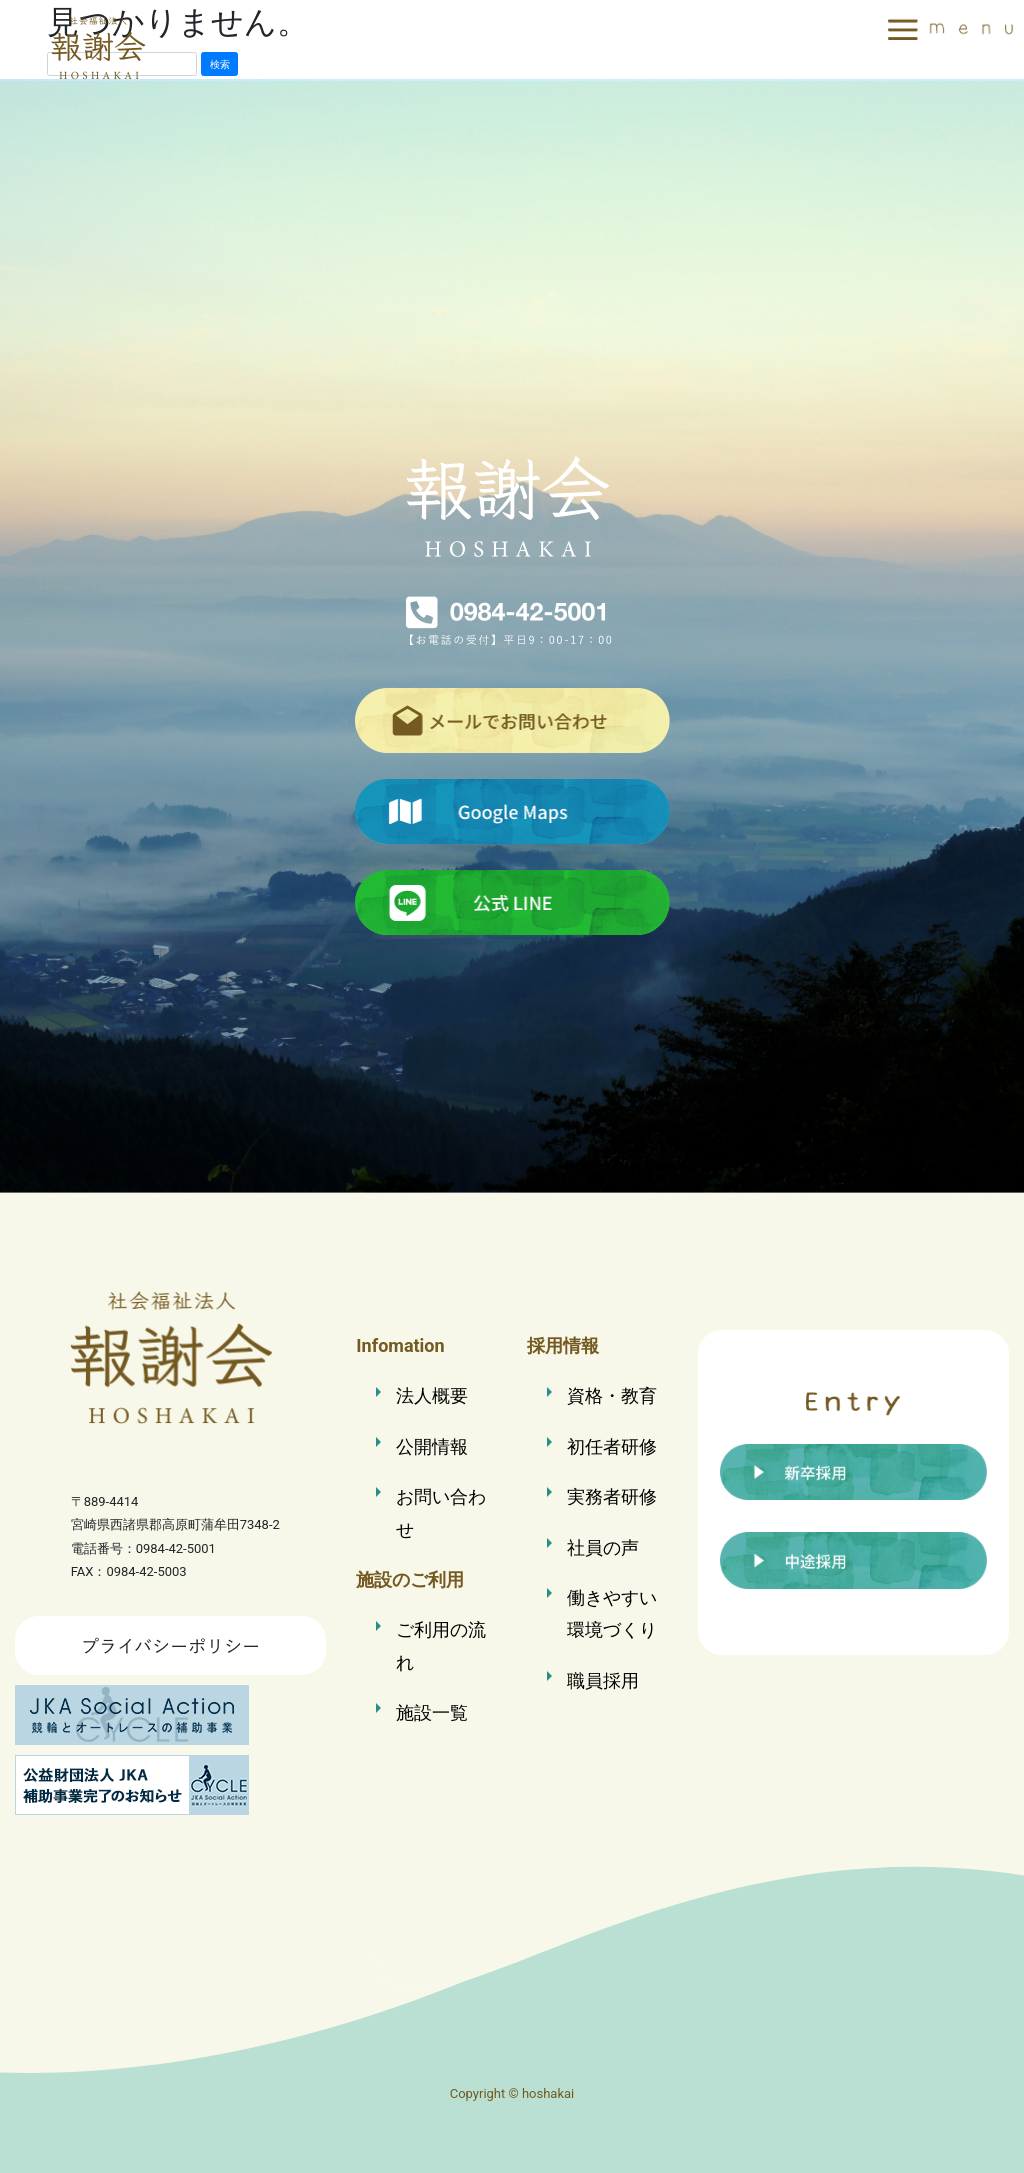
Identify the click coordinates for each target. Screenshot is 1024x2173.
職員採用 (603, 1680)
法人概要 (432, 1395)
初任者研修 (612, 1446)
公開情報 (432, 1446)
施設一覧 (432, 1712)
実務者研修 (612, 1496)
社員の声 (603, 1547)
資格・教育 (612, 1395)
